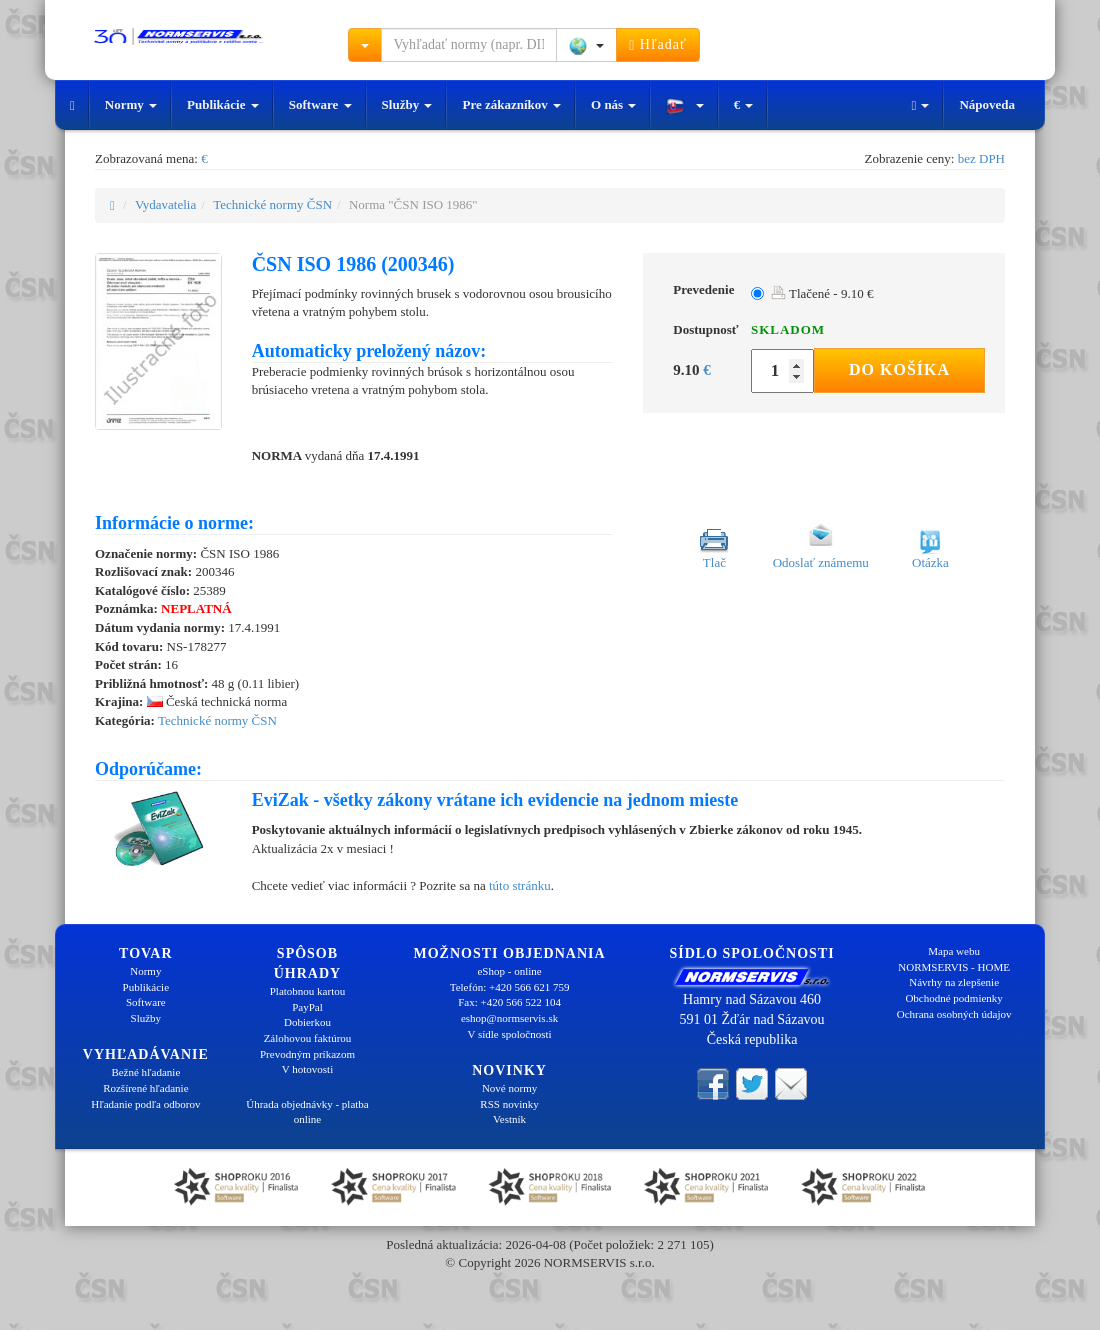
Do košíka (899, 369)
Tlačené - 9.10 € (822, 293)
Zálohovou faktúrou (308, 1038)
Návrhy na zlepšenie (954, 982)
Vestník (509, 1119)
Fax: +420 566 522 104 (509, 1002)
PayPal (307, 1007)
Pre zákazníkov (511, 104)
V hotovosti (307, 1069)
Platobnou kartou (307, 991)
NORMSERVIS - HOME (954, 967)
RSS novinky (509, 1104)
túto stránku (520, 885)
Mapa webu (954, 951)
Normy (131, 104)
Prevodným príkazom (307, 1054)
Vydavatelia (165, 204)
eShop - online (509, 971)
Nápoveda (987, 104)
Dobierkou (307, 1022)
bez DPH (981, 158)
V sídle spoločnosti (509, 1034)
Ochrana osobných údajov (954, 1014)
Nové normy (509, 1088)
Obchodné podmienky (953, 998)
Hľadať (658, 45)
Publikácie (223, 104)
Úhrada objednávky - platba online (307, 1112)
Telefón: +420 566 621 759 (510, 987)
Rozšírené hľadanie (145, 1088)
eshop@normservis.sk (509, 1018)
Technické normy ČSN (272, 204)
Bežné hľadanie (145, 1072)
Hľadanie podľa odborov (145, 1104)
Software (320, 104)
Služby (407, 104)
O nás (613, 104)
